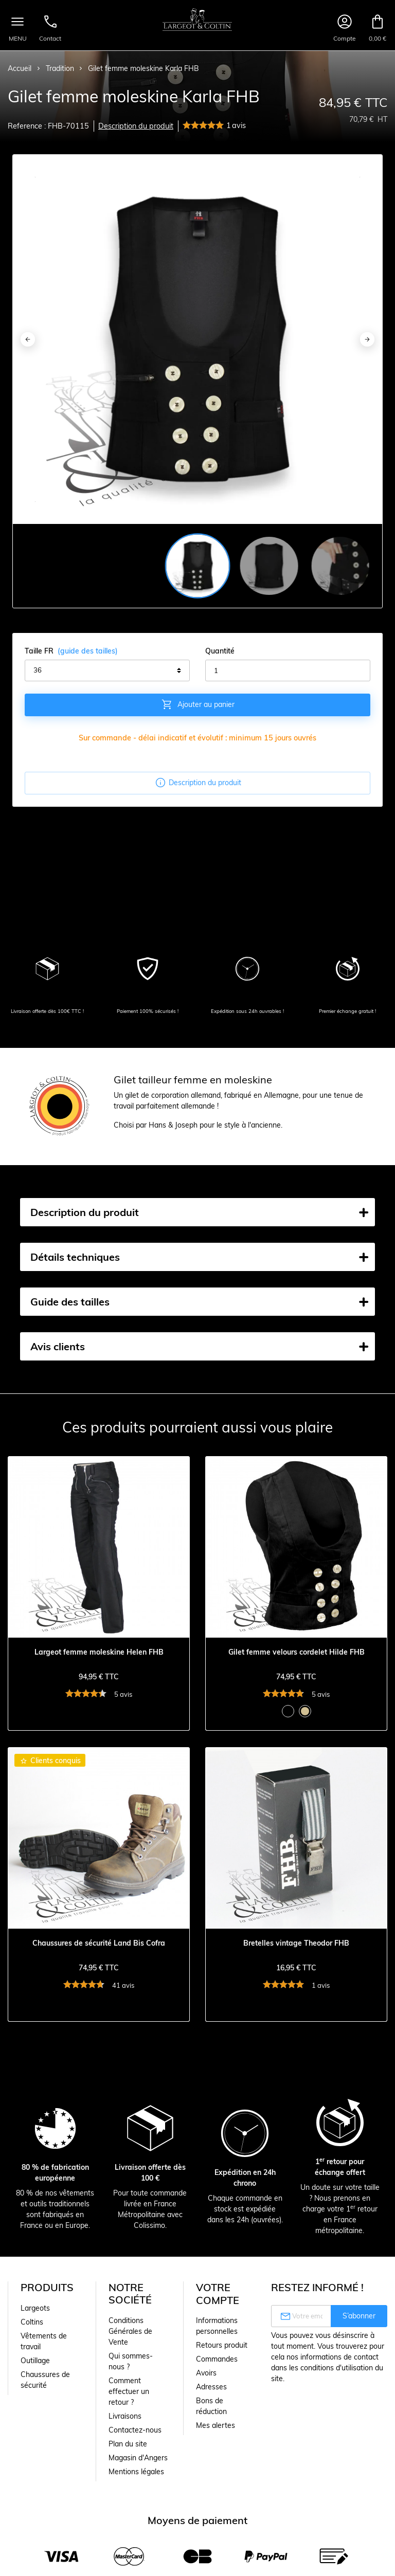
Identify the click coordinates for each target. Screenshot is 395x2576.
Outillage (35, 2360)
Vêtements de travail (44, 2341)
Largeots (35, 2308)
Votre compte (217, 2294)
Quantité (220, 651)
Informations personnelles (217, 2326)
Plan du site (128, 2443)
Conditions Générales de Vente (130, 2331)
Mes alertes (215, 2425)
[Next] (367, 339)
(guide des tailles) (88, 651)
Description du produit (135, 126)
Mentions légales (136, 2471)
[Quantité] (287, 670)
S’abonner (359, 2315)
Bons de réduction (211, 2406)
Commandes (217, 2359)
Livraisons (125, 2416)
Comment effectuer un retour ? (129, 2391)
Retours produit (221, 2345)
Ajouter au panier (198, 704)
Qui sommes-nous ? (131, 2361)
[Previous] (28, 339)
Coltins (32, 2322)
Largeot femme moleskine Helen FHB (99, 1652)
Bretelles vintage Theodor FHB (296, 1943)
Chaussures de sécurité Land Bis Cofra (98, 1943)
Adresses (211, 2386)
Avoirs (206, 2373)
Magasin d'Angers (138, 2457)
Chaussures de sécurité (45, 2380)
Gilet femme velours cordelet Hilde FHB (296, 1652)
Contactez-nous (135, 2430)
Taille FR (71, 651)
